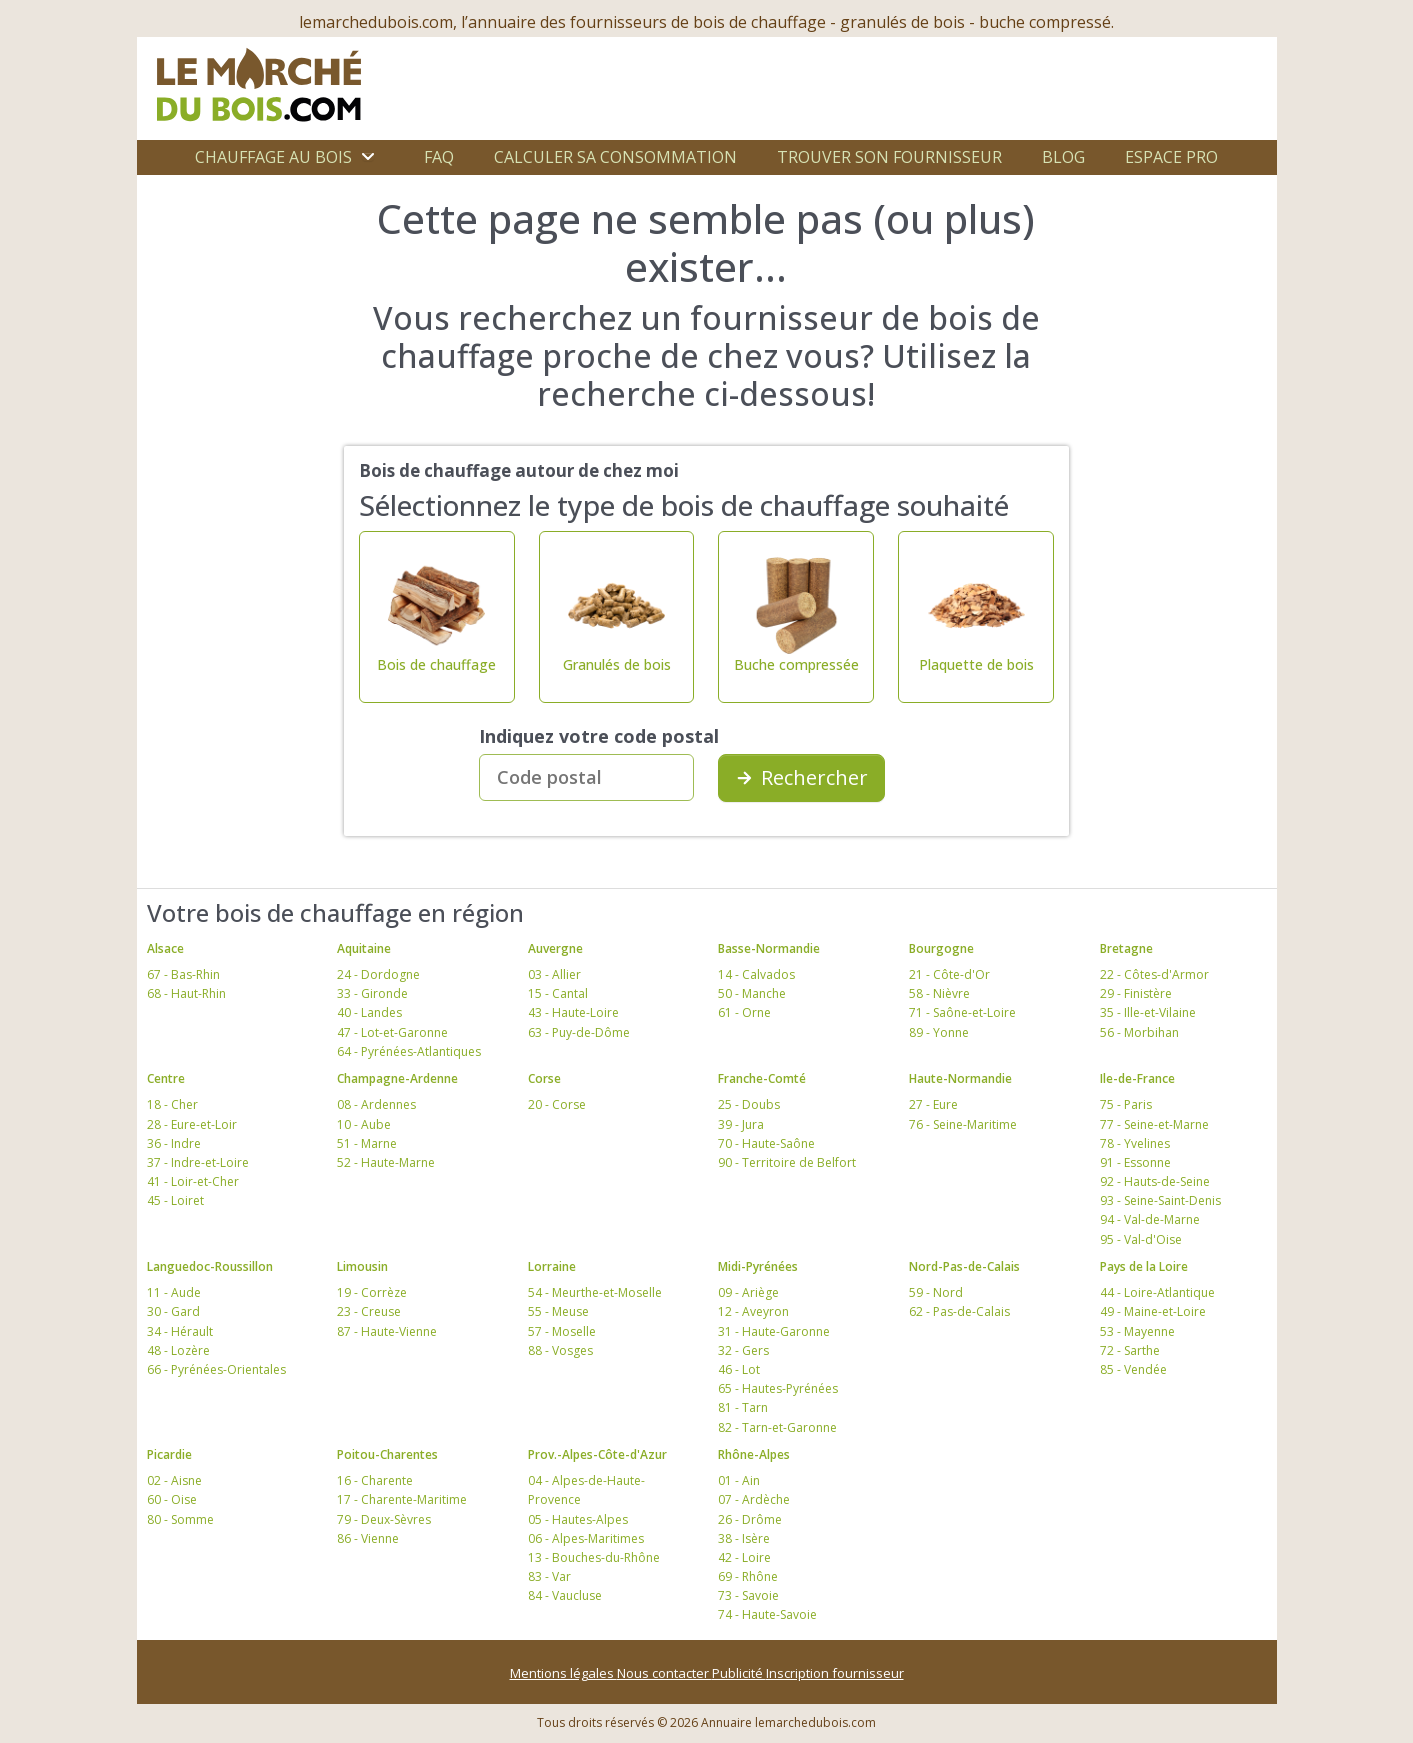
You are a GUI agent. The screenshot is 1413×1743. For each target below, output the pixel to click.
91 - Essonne (1135, 1162)
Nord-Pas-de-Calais (964, 1266)
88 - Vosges (560, 1350)
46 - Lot (739, 1369)
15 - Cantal (558, 993)
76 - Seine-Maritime (963, 1124)
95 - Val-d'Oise (1141, 1239)
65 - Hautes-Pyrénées (778, 1388)
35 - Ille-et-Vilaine (1148, 1012)
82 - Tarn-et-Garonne (777, 1427)
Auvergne (555, 948)
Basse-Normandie (769, 948)
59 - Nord (936, 1292)
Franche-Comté (762, 1078)
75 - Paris (1126, 1104)
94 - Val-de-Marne (1150, 1219)
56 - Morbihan (1139, 1032)
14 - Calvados (756, 974)
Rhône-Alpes (754, 1454)
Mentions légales (563, 1673)
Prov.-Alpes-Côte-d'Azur (597, 1454)
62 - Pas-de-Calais (959, 1311)
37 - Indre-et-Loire (198, 1162)
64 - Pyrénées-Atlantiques (409, 1051)
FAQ (439, 157)
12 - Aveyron (753, 1311)
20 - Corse (557, 1104)
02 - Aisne (174, 1480)
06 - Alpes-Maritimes (586, 1538)
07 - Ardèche (754, 1499)
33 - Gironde (372, 993)
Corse (544, 1078)
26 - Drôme (750, 1519)
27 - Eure (933, 1104)
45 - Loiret (175, 1200)
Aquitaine (364, 948)
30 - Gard (173, 1311)
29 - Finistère (1136, 993)
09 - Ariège (748, 1292)
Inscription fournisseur (835, 1673)
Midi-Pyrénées (758, 1266)
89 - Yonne (939, 1032)
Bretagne (1126, 948)
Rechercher (801, 777)
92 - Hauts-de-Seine (1155, 1181)
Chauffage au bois (273, 157)
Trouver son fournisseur (889, 157)
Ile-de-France (1137, 1078)
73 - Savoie (748, 1595)
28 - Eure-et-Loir (192, 1124)
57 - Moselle (562, 1331)
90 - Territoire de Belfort (787, 1162)
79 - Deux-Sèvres (384, 1519)
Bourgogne (941, 948)
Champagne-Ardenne (397, 1078)
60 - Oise (172, 1499)
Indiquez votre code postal (599, 736)
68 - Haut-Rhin (186, 993)
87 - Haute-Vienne (387, 1331)
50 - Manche (752, 993)
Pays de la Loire (1144, 1266)
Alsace (165, 948)
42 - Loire (744, 1557)
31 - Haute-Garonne (774, 1331)
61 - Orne (744, 1012)
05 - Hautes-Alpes (578, 1519)
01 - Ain (739, 1480)
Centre (166, 1078)
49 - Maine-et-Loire (1153, 1311)
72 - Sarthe (1130, 1350)
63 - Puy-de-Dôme (579, 1032)
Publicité (739, 1673)
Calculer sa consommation (615, 157)
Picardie (169, 1454)
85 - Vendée (1133, 1369)
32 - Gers (743, 1350)
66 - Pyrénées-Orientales (216, 1369)
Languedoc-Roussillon (210, 1266)
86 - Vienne (368, 1538)
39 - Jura (741, 1124)
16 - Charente (375, 1480)
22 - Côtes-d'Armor (1154, 974)
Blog (1063, 157)
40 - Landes (369, 1012)
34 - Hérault (180, 1331)
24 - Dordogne (378, 974)
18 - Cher (172, 1104)
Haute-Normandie (960, 1078)
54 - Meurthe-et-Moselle (595, 1292)
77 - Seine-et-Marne (1154, 1124)
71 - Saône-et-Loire (962, 1012)
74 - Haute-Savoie (767, 1614)
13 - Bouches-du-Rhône (594, 1557)
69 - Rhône (748, 1576)
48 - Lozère (178, 1350)
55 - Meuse (558, 1311)
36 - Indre (174, 1143)
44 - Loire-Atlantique (1157, 1292)
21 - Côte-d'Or (949, 974)
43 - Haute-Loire (573, 1012)
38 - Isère (744, 1538)
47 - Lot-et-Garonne (392, 1032)
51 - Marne (367, 1143)
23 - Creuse (369, 1311)
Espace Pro (1171, 157)
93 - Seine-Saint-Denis (1160, 1200)
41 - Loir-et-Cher (193, 1181)
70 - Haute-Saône (766, 1143)
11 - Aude (174, 1292)
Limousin (362, 1266)
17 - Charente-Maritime (402, 1499)
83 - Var (549, 1576)
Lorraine (552, 1266)
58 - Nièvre (939, 993)
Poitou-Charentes (387, 1454)
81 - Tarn (743, 1407)
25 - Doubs (749, 1104)
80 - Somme (180, 1519)
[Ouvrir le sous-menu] (368, 157)
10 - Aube (364, 1124)
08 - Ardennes (376, 1104)
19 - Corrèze (372, 1292)
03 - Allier (554, 974)
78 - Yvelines (1135, 1143)
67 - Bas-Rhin (183, 974)
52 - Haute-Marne (386, 1162)
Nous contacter (664, 1673)
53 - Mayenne (1137, 1331)
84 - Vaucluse (565, 1595)
